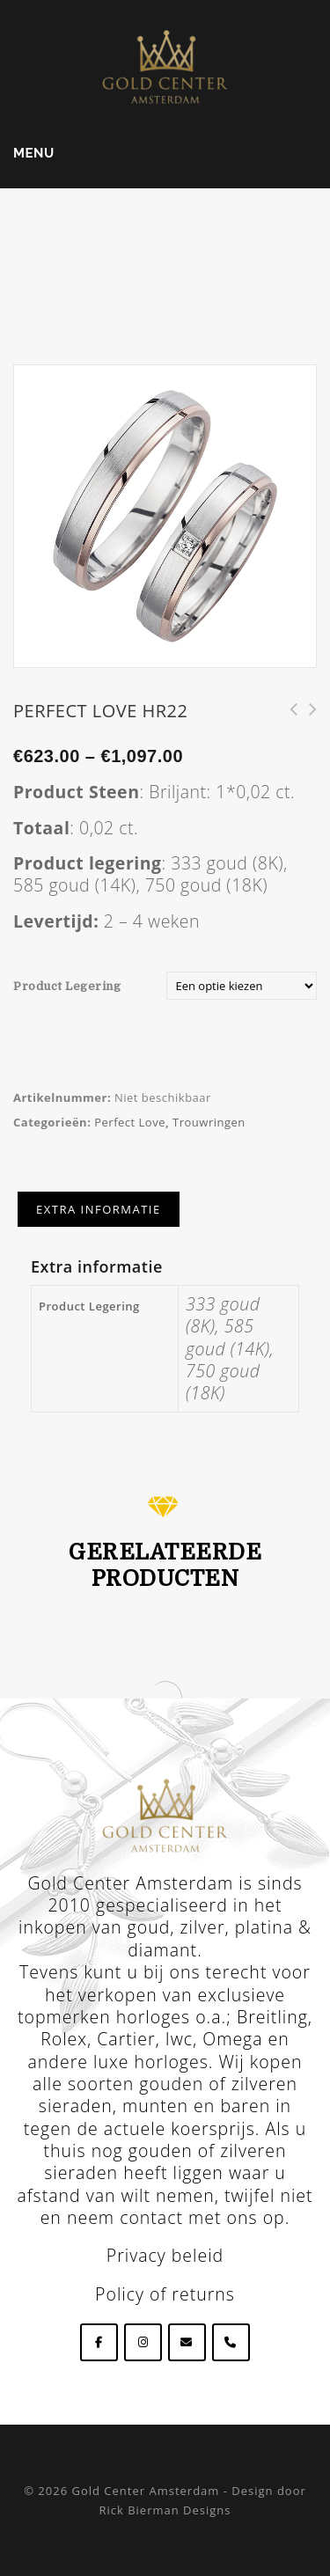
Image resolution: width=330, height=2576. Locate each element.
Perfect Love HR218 (307, 719)
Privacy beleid (165, 2255)
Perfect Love (129, 1122)
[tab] (99, 1209)
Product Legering (67, 986)
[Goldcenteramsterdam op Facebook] (99, 2342)
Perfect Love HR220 (287, 719)
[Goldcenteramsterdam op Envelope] (187, 2342)
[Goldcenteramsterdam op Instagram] (143, 2342)
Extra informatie (98, 1209)
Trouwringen (209, 1122)
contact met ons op (202, 2217)
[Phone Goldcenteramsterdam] (231, 2342)
